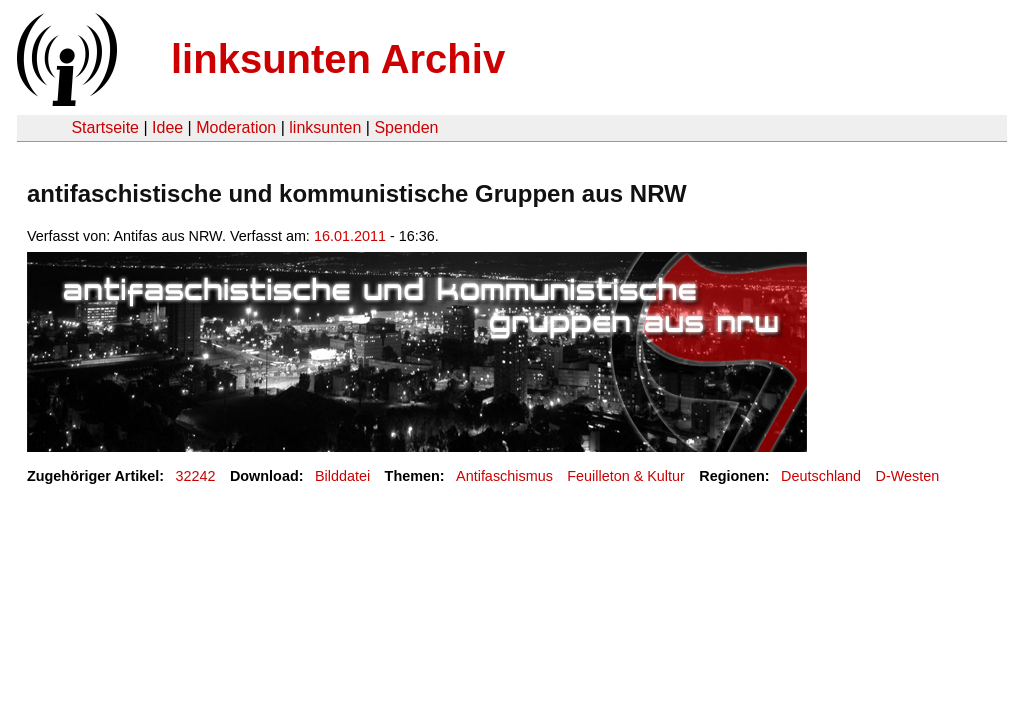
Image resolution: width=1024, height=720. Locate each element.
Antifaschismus (504, 476)
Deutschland (821, 476)
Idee (167, 127)
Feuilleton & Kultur (626, 476)
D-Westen (908, 476)
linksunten (325, 127)
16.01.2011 (350, 236)
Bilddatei (342, 476)
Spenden (406, 127)
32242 (196, 476)
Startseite (105, 127)
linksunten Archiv (338, 59)
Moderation (236, 127)
